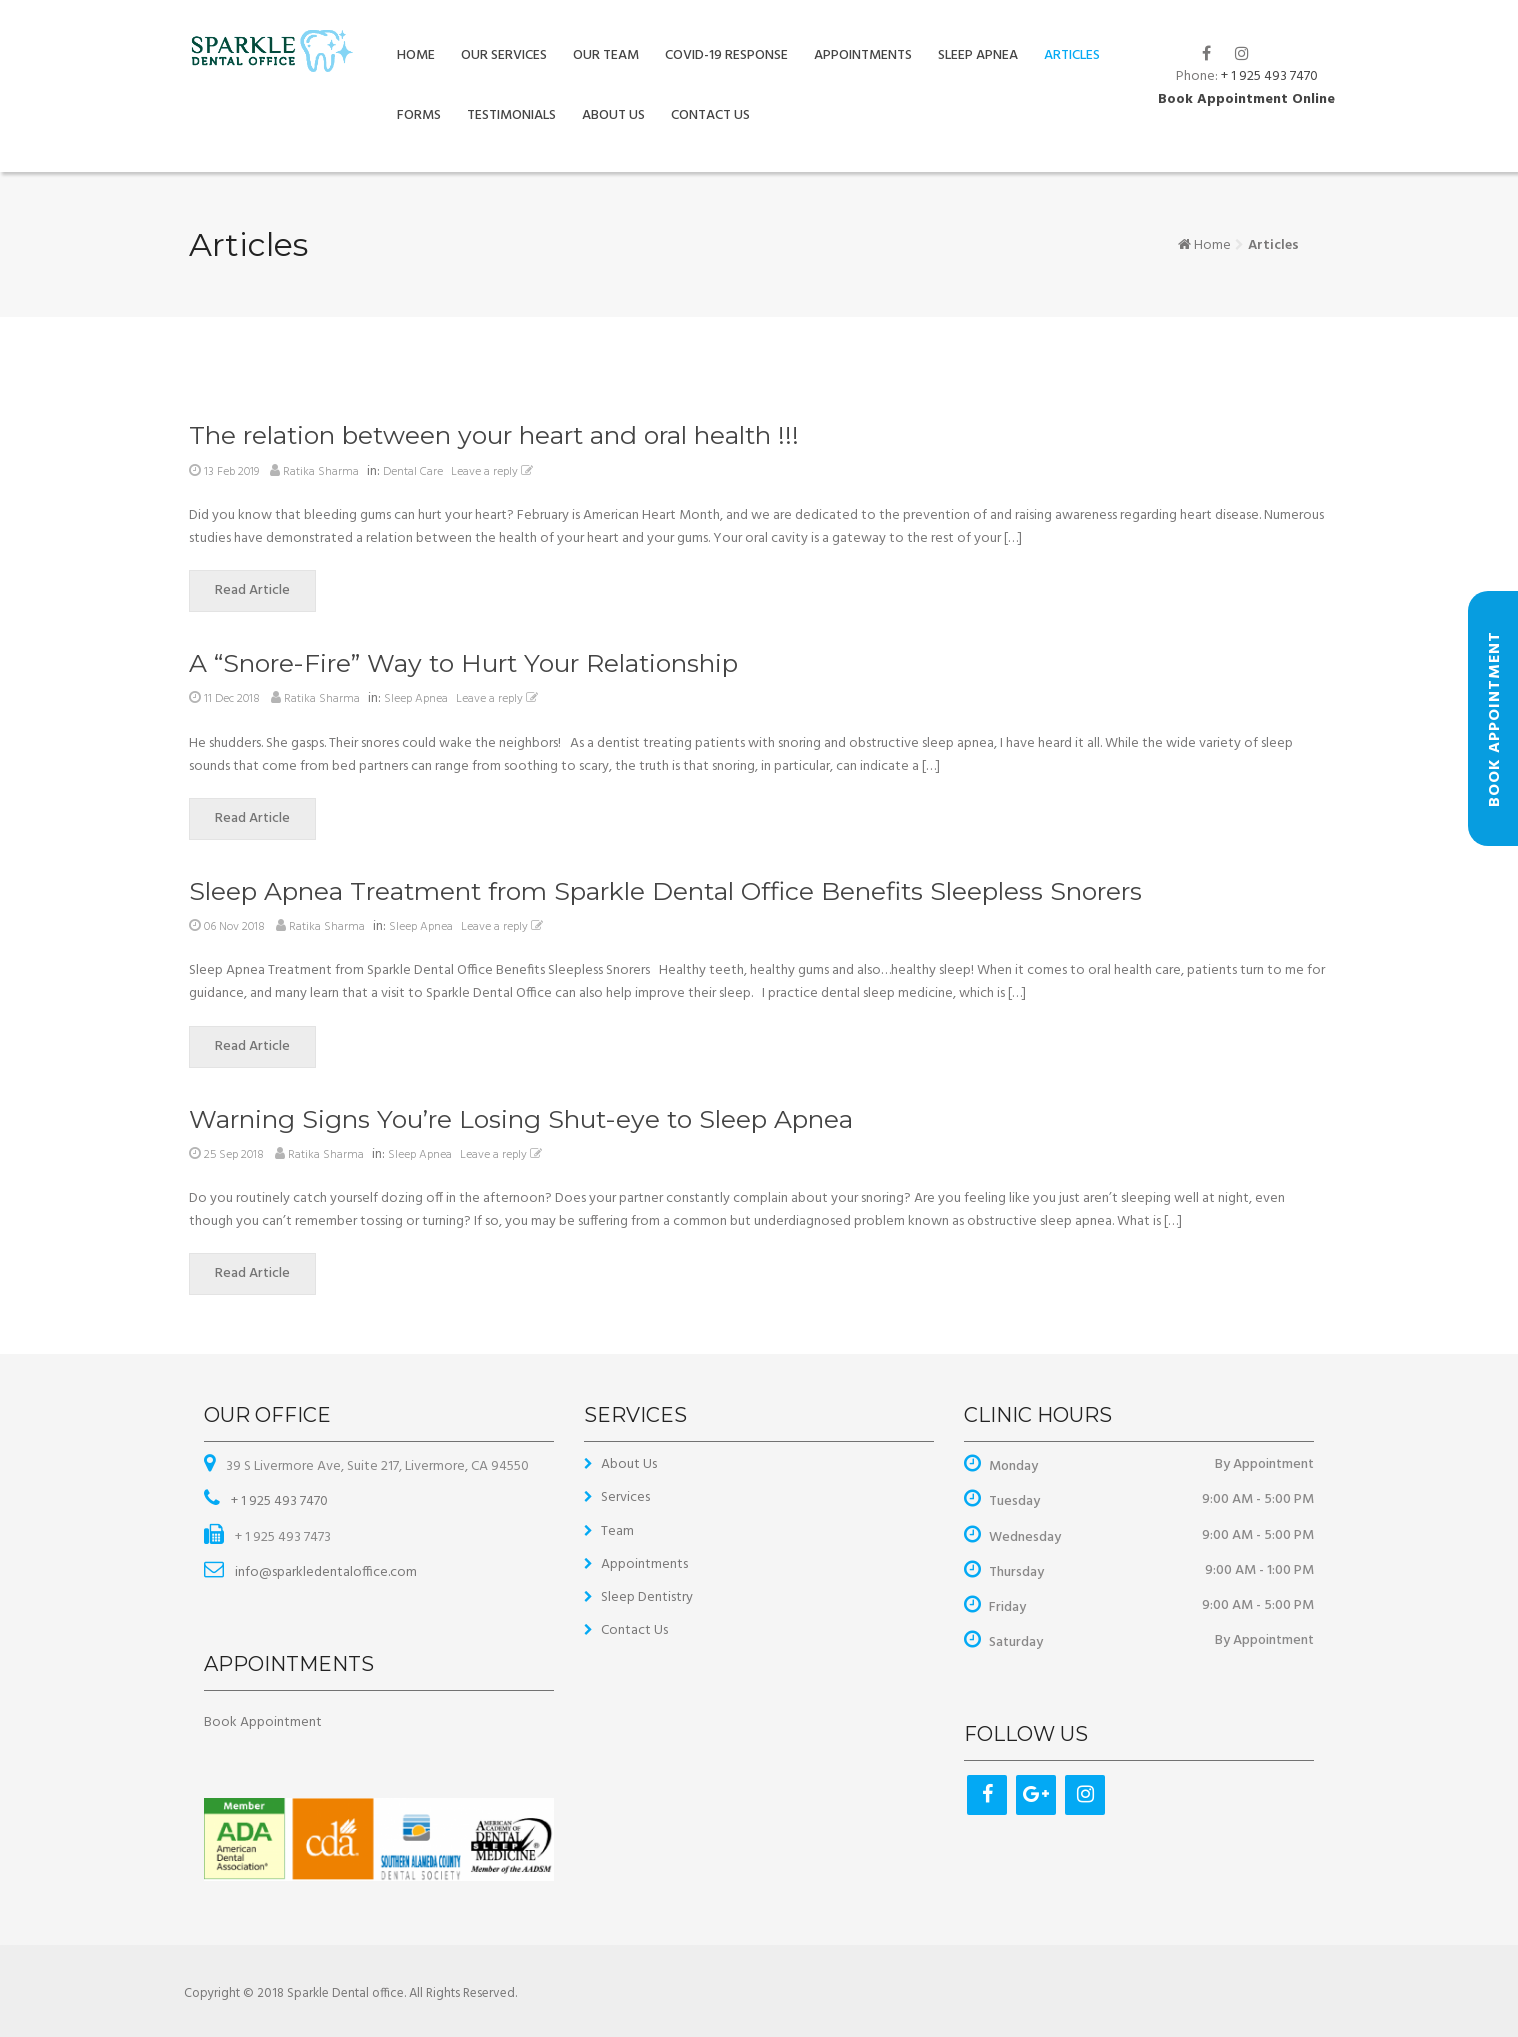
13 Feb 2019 (231, 472)
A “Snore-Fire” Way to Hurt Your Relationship (463, 663)
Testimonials (511, 115)
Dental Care (413, 472)
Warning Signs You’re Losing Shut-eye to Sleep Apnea (521, 1119)
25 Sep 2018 (234, 1155)
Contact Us (710, 115)
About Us (613, 115)
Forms (419, 115)
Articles (1072, 55)
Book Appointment (263, 1722)
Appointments (863, 55)
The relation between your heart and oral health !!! (494, 435)
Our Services (504, 55)
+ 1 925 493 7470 (1269, 76)
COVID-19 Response (726, 55)
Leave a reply (494, 472)
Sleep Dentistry (647, 1597)
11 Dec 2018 (232, 699)
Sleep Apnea (978, 55)
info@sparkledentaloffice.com (324, 1572)
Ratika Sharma (321, 472)
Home (416, 55)
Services (625, 1497)
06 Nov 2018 (234, 927)
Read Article (265, 590)
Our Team (606, 55)
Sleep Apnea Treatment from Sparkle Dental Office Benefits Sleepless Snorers (665, 891)
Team (617, 1531)
